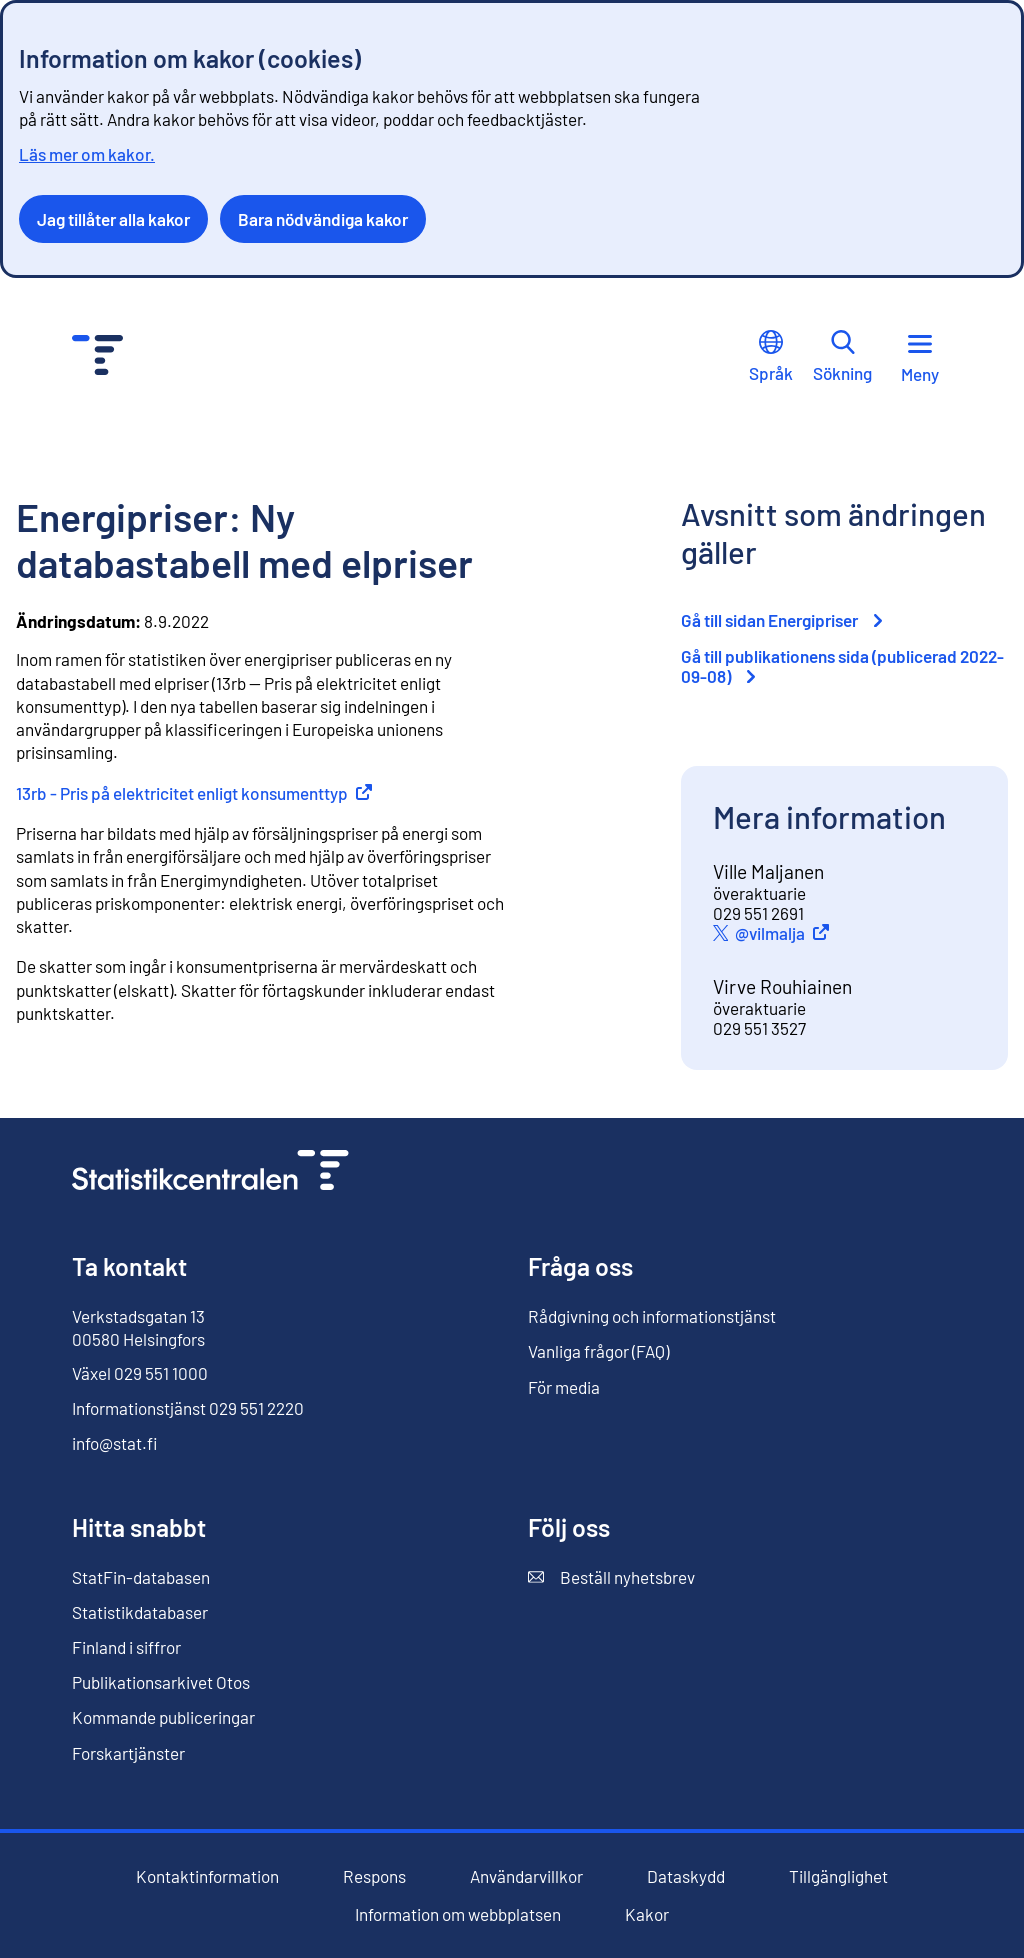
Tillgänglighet (838, 1876)
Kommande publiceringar (163, 1717)
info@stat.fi (115, 1443)
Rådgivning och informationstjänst (652, 1316)
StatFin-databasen (141, 1577)
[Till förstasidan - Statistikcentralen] (97, 357)
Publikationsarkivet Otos (161, 1682)
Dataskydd (686, 1876)
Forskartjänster (128, 1753)
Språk (771, 356)
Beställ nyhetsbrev (611, 1577)
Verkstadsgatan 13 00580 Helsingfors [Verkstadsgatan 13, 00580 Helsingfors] (138, 1327)
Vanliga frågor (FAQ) (598, 1351)
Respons (374, 1876)
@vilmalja (785, 933)
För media (564, 1387)
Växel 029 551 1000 (140, 1373)
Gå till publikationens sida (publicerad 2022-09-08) (842, 666)
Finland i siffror (126, 1647)
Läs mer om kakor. (87, 154)
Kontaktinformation (207, 1876)
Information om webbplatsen (458, 1914)
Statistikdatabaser (140, 1612)
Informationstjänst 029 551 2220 (188, 1408)
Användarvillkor (526, 1876)
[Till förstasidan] (210, 1172)
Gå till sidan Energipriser (781, 620)
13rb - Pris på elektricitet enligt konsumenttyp (194, 793)
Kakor (647, 1914)
